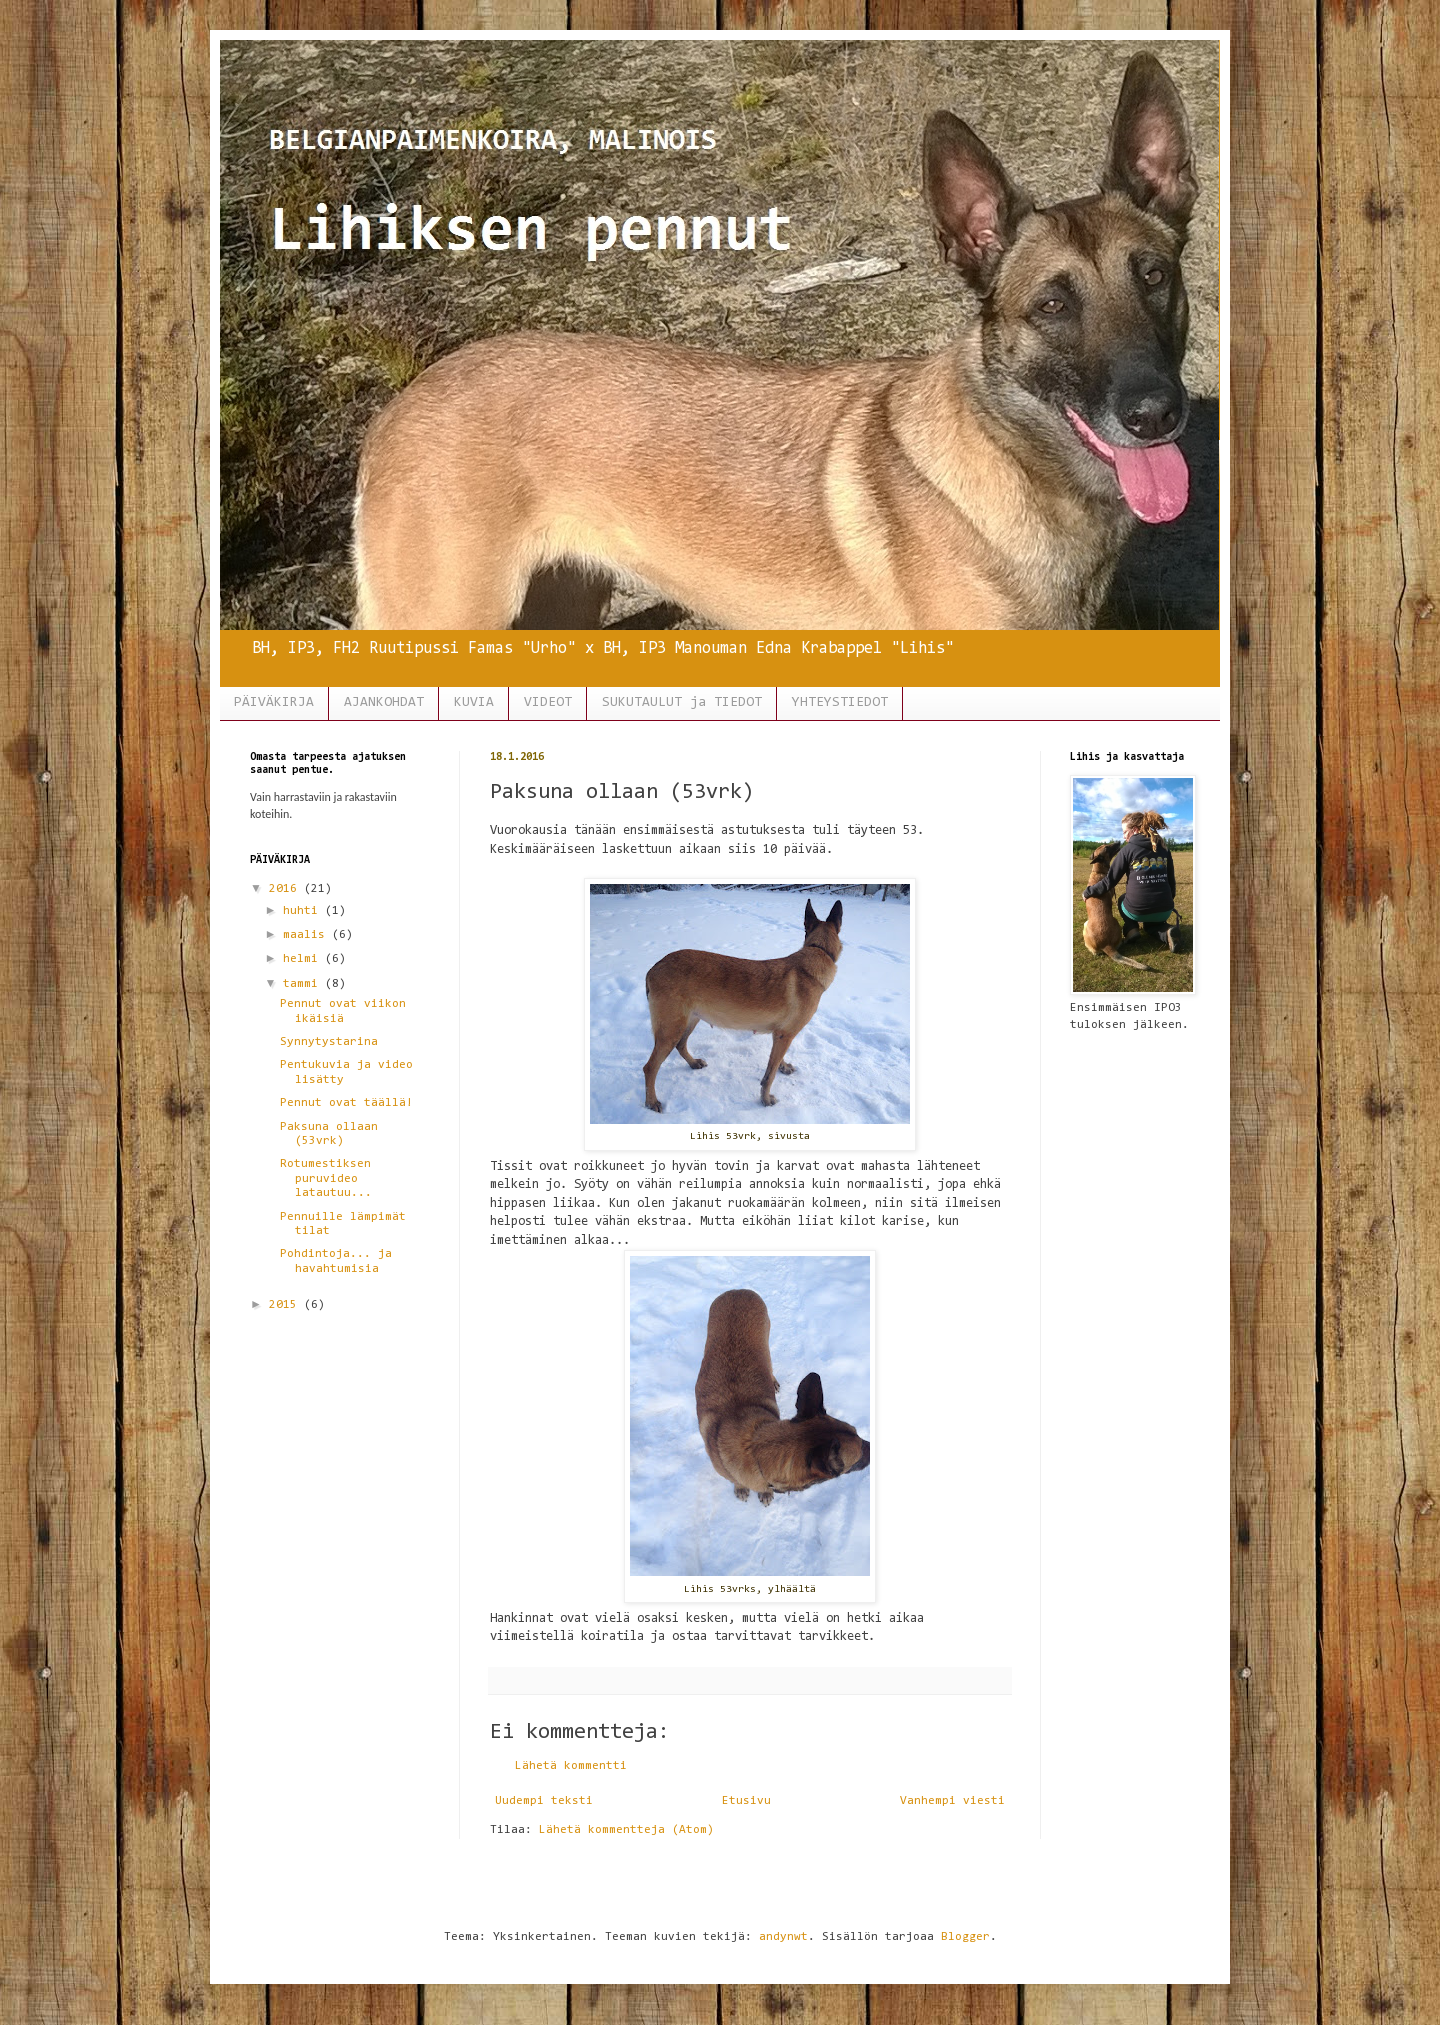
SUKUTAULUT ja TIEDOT (682, 703)
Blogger (965, 1937)
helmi (304, 959)
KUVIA (474, 703)
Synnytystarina (329, 1042)
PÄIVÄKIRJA (274, 703)
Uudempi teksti (544, 1801)
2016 (286, 889)
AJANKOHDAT (384, 703)
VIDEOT (548, 703)
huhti (304, 911)
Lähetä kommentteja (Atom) (626, 1830)
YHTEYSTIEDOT (840, 703)
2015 (286, 1305)
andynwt (783, 1937)
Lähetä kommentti (571, 1766)
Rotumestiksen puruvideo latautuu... (326, 1178)
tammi (304, 984)
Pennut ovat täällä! (346, 1103)
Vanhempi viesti (952, 1801)
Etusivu (746, 1801)
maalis (307, 935)
